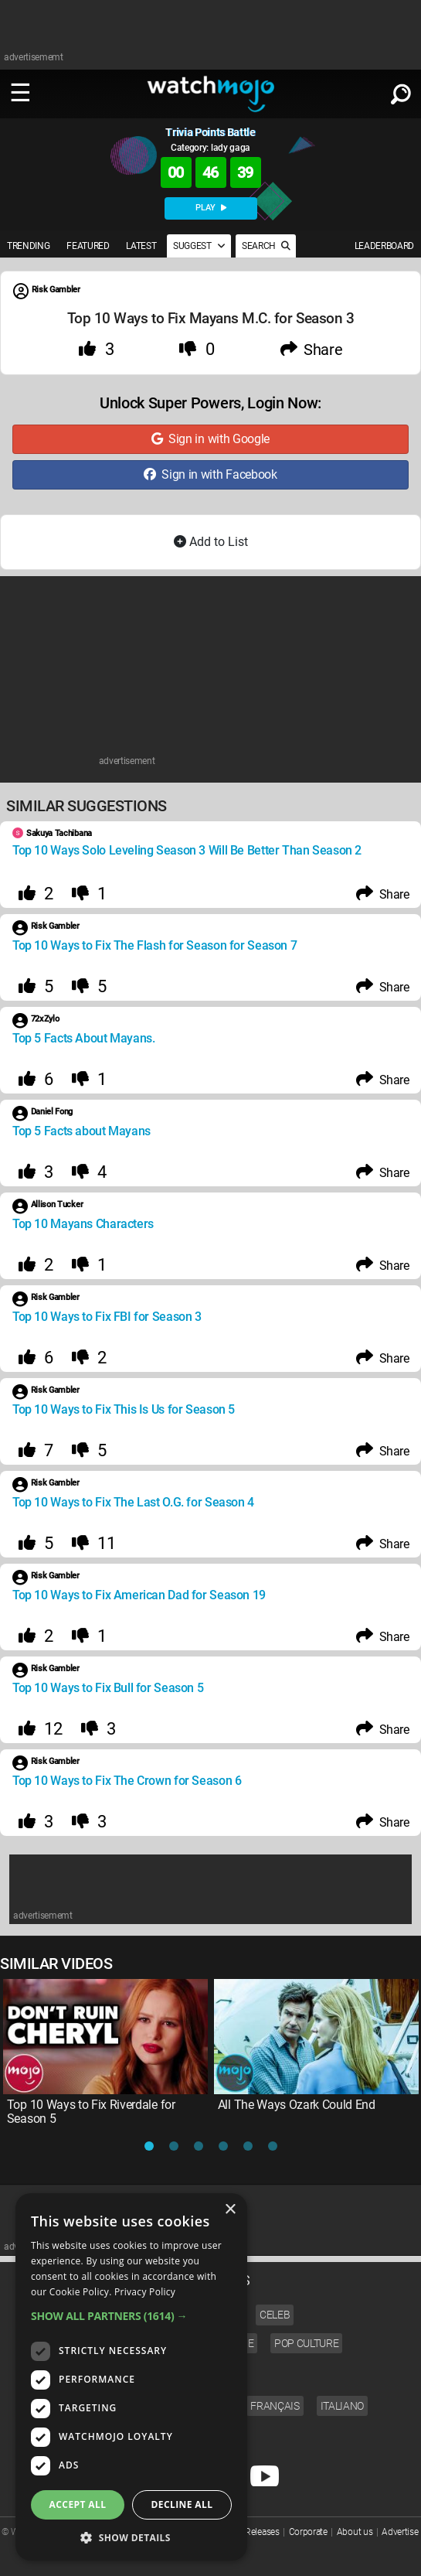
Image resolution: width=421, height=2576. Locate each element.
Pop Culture (306, 2343)
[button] (131, 2316)
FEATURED (87, 246)
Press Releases (251, 2532)
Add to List (211, 541)
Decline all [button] (182, 2504)
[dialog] (131, 2377)
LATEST (141, 246)
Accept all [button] (78, 2504)
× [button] (230, 2210)
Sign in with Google (210, 439)
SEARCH (266, 246)
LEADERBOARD (384, 246)
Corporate (308, 2532)
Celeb (275, 2314)
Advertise (400, 2532)
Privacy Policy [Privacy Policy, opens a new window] (144, 2291)
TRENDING (28, 246)
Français (274, 2406)
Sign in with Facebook (210, 474)
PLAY (210, 208)
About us (354, 2532)
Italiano (342, 2406)
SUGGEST (199, 246)
